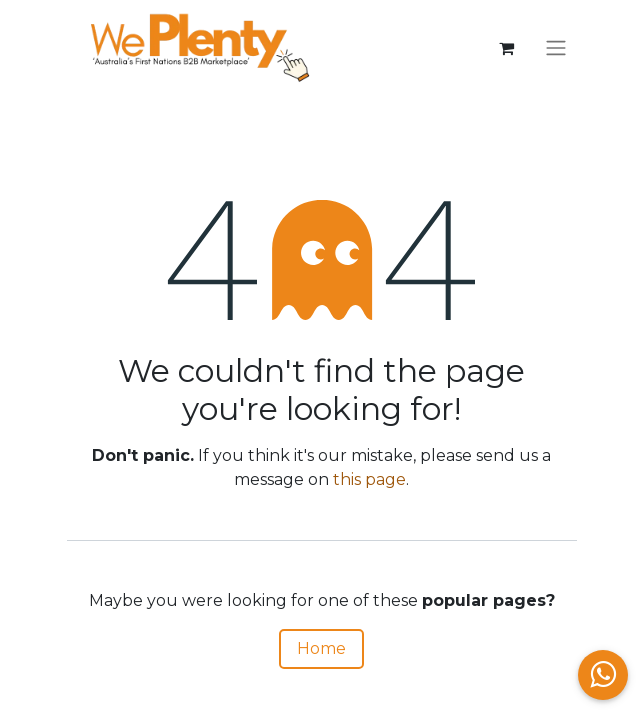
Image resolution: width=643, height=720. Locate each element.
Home (321, 648)
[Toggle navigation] (556, 48)
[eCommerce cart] (507, 48)
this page (369, 479)
